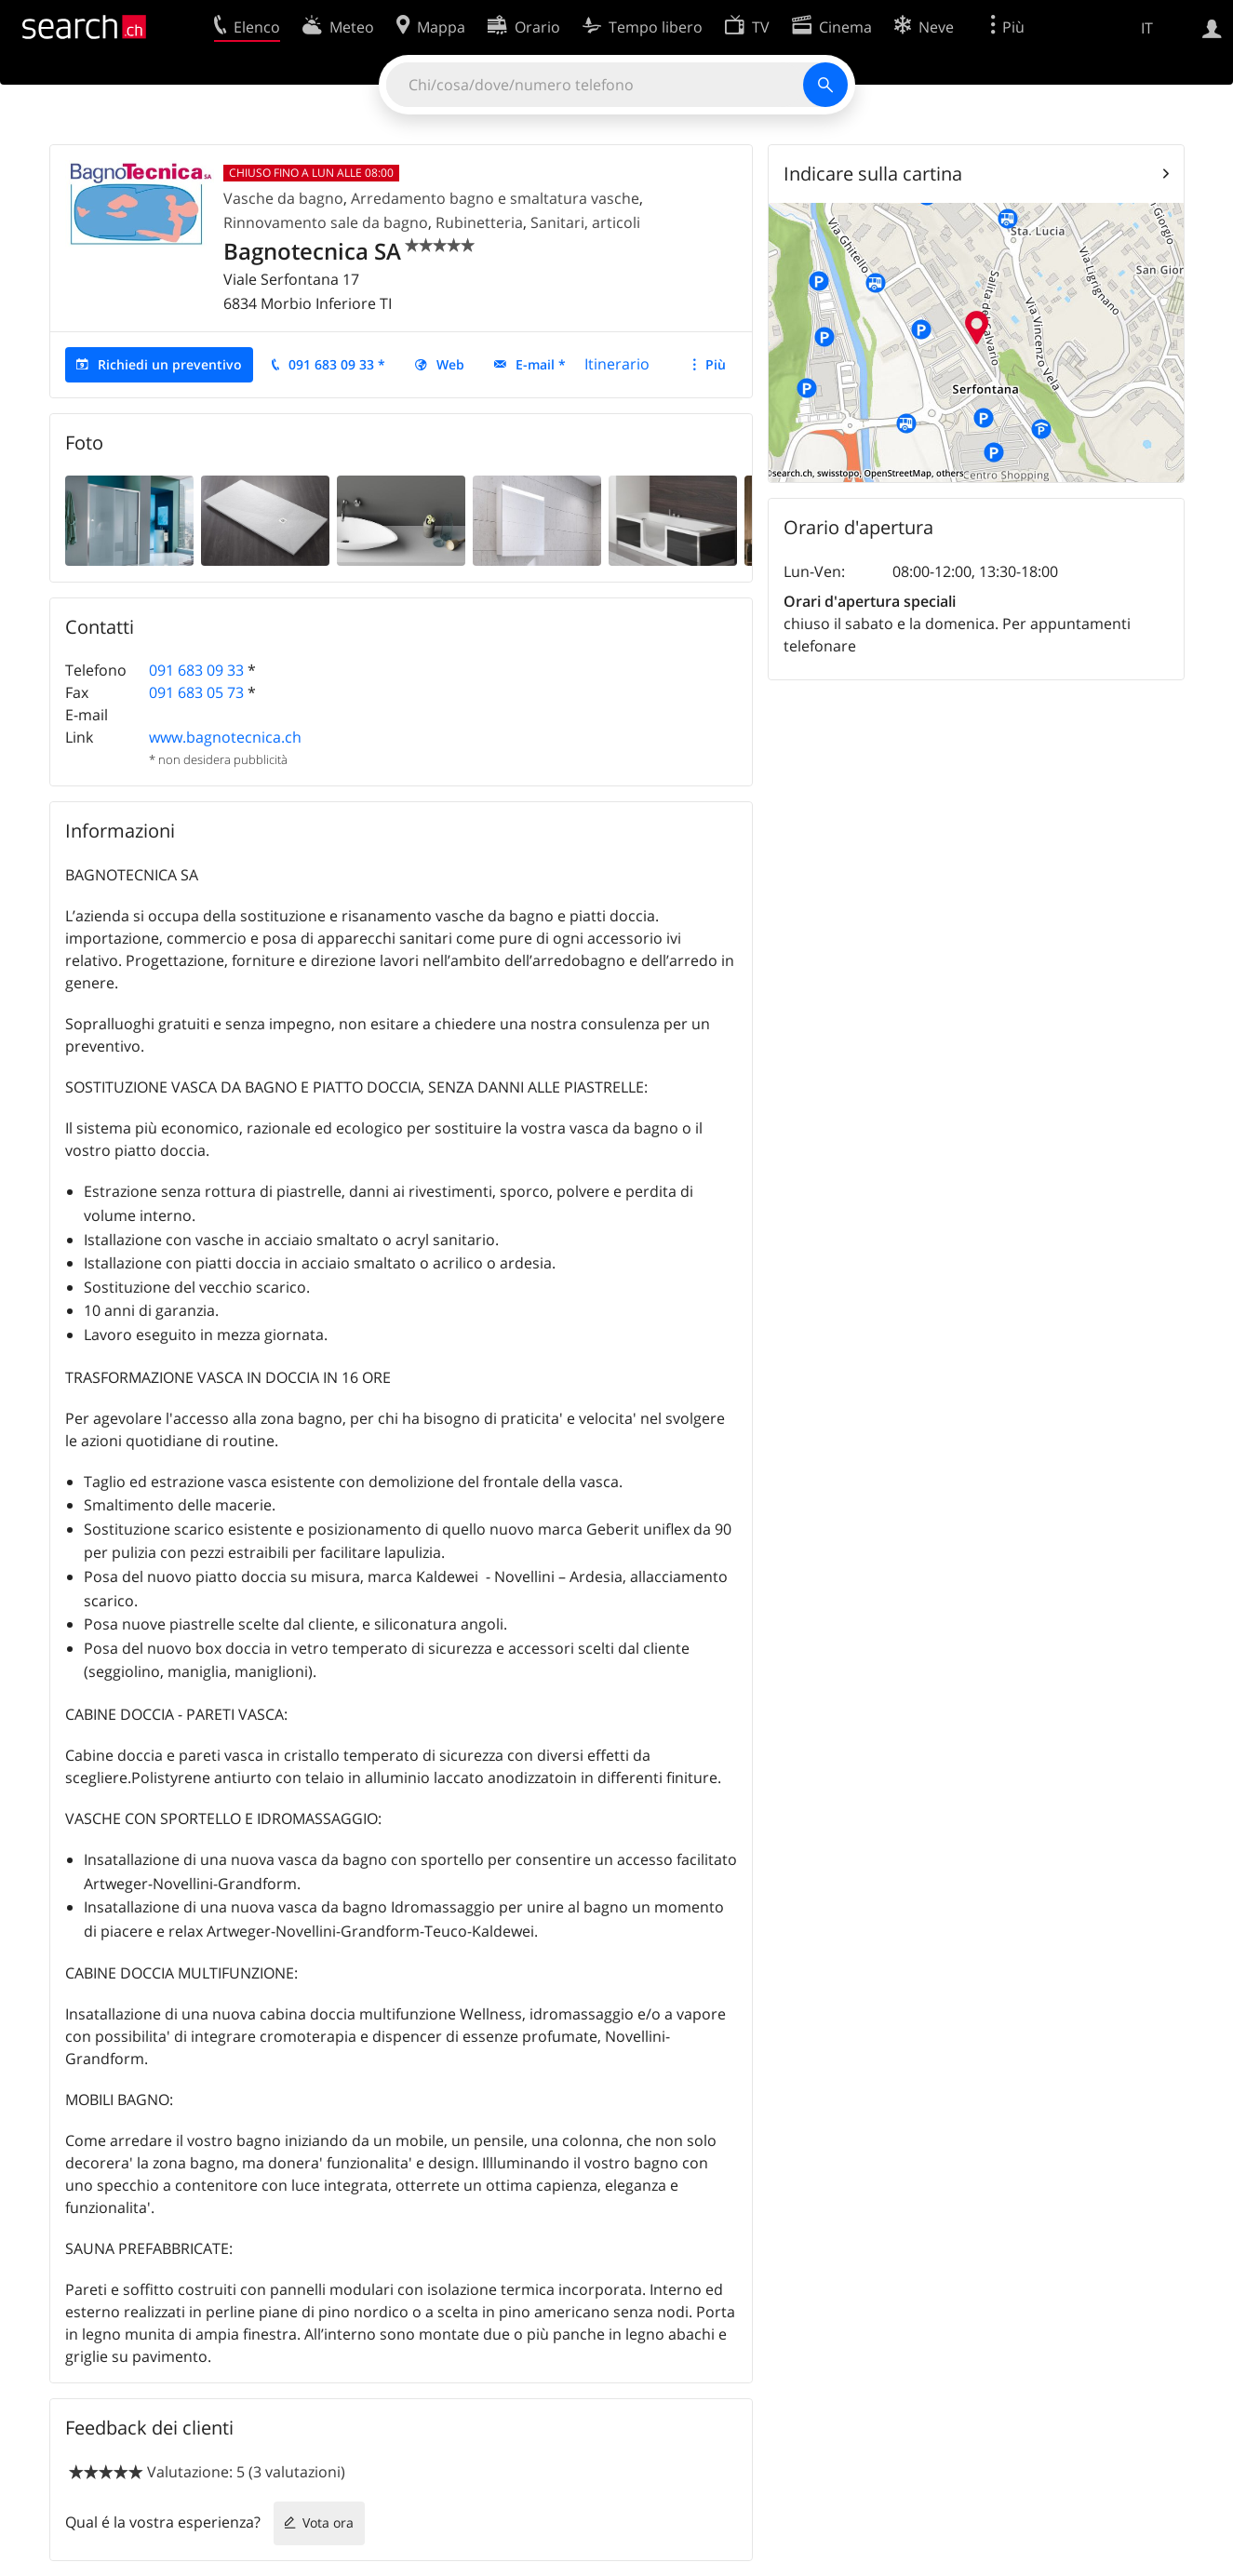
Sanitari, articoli (585, 222)
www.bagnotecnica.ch (225, 737)
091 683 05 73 (196, 692)
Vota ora (328, 2522)
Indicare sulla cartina (873, 173)
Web (450, 364)
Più (715, 364)
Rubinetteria (479, 222)
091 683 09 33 (196, 670)
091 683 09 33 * (336, 364)
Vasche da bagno (283, 198)
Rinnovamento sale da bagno (325, 222)
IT (1147, 28)
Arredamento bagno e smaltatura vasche (495, 198)
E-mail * (541, 364)
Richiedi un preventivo (170, 364)
